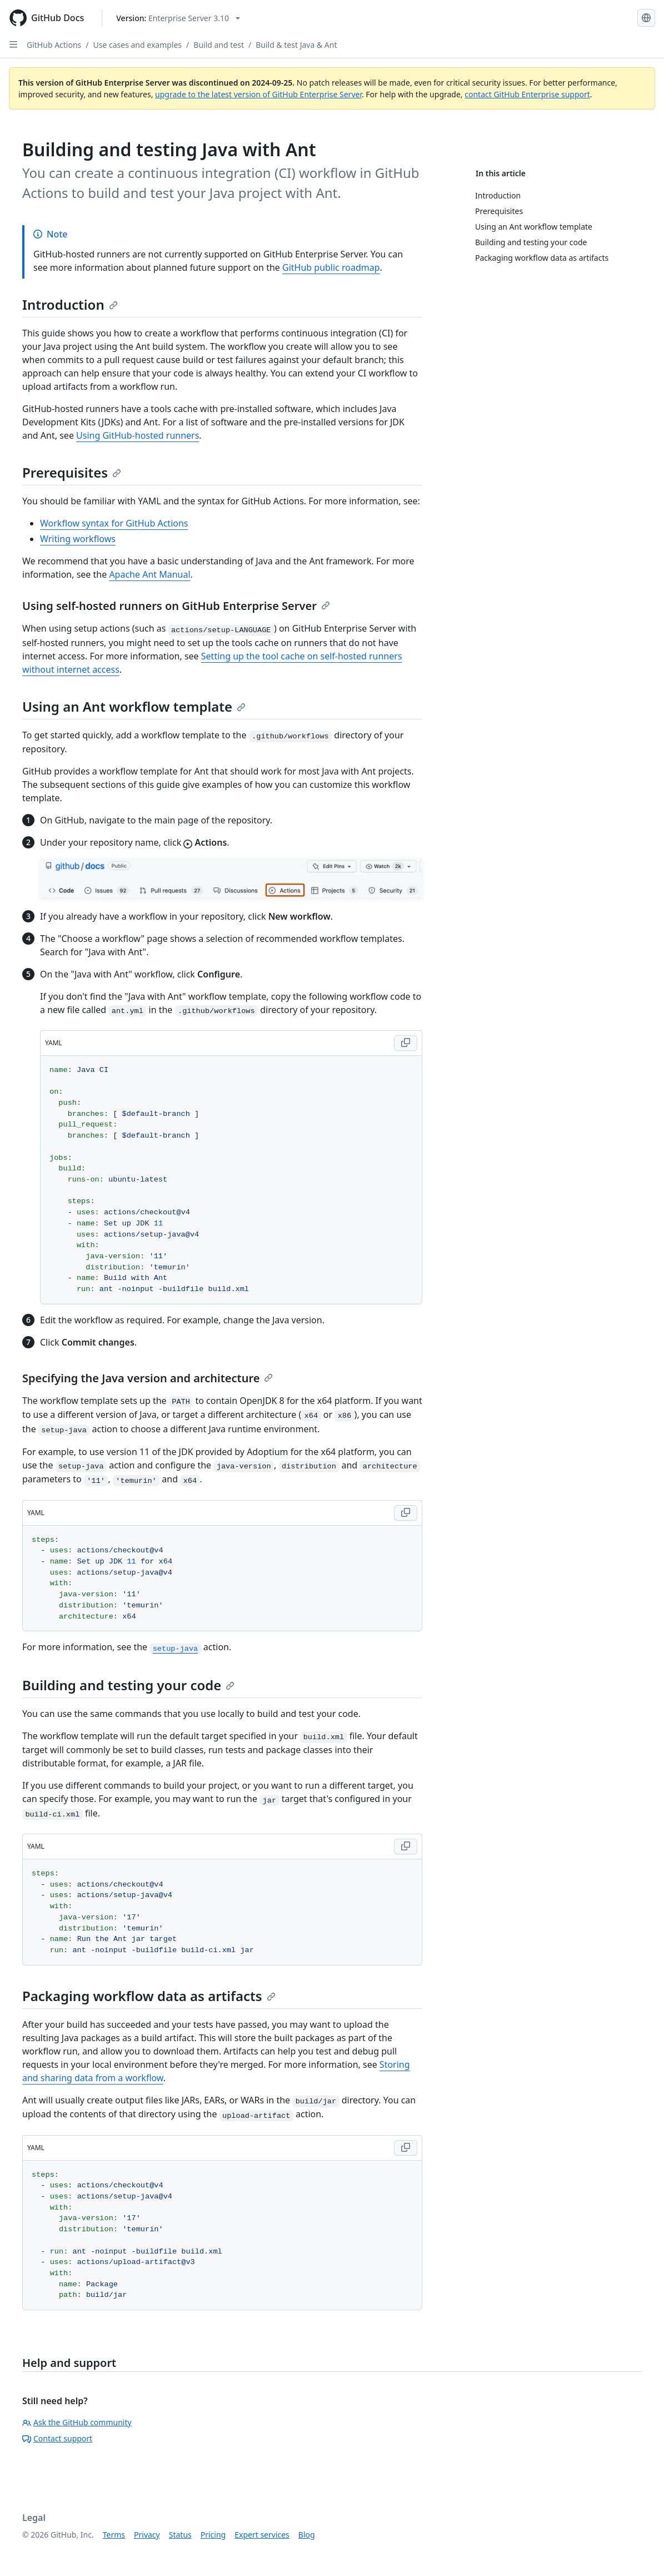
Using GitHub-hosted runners (137, 435)
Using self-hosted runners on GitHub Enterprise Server (176, 605)
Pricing (213, 2534)
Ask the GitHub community (77, 2422)
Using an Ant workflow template (134, 706)
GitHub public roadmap (331, 267)
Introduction (70, 304)
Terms (114, 2534)
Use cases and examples (137, 44)
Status (180, 2534)
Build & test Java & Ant (296, 44)
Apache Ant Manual (149, 574)
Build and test (218, 44)
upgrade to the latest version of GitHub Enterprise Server (258, 94)
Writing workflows (78, 539)
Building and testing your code (128, 1685)
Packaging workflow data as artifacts (149, 1996)
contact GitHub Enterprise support (527, 94)
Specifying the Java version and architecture (147, 1378)
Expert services (261, 2534)
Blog (306, 2534)
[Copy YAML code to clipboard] (405, 1043)
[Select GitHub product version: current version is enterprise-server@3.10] (178, 18)
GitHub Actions (54, 44)
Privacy (147, 2534)
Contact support (57, 2438)
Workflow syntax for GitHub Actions (114, 523)
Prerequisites (71, 472)
